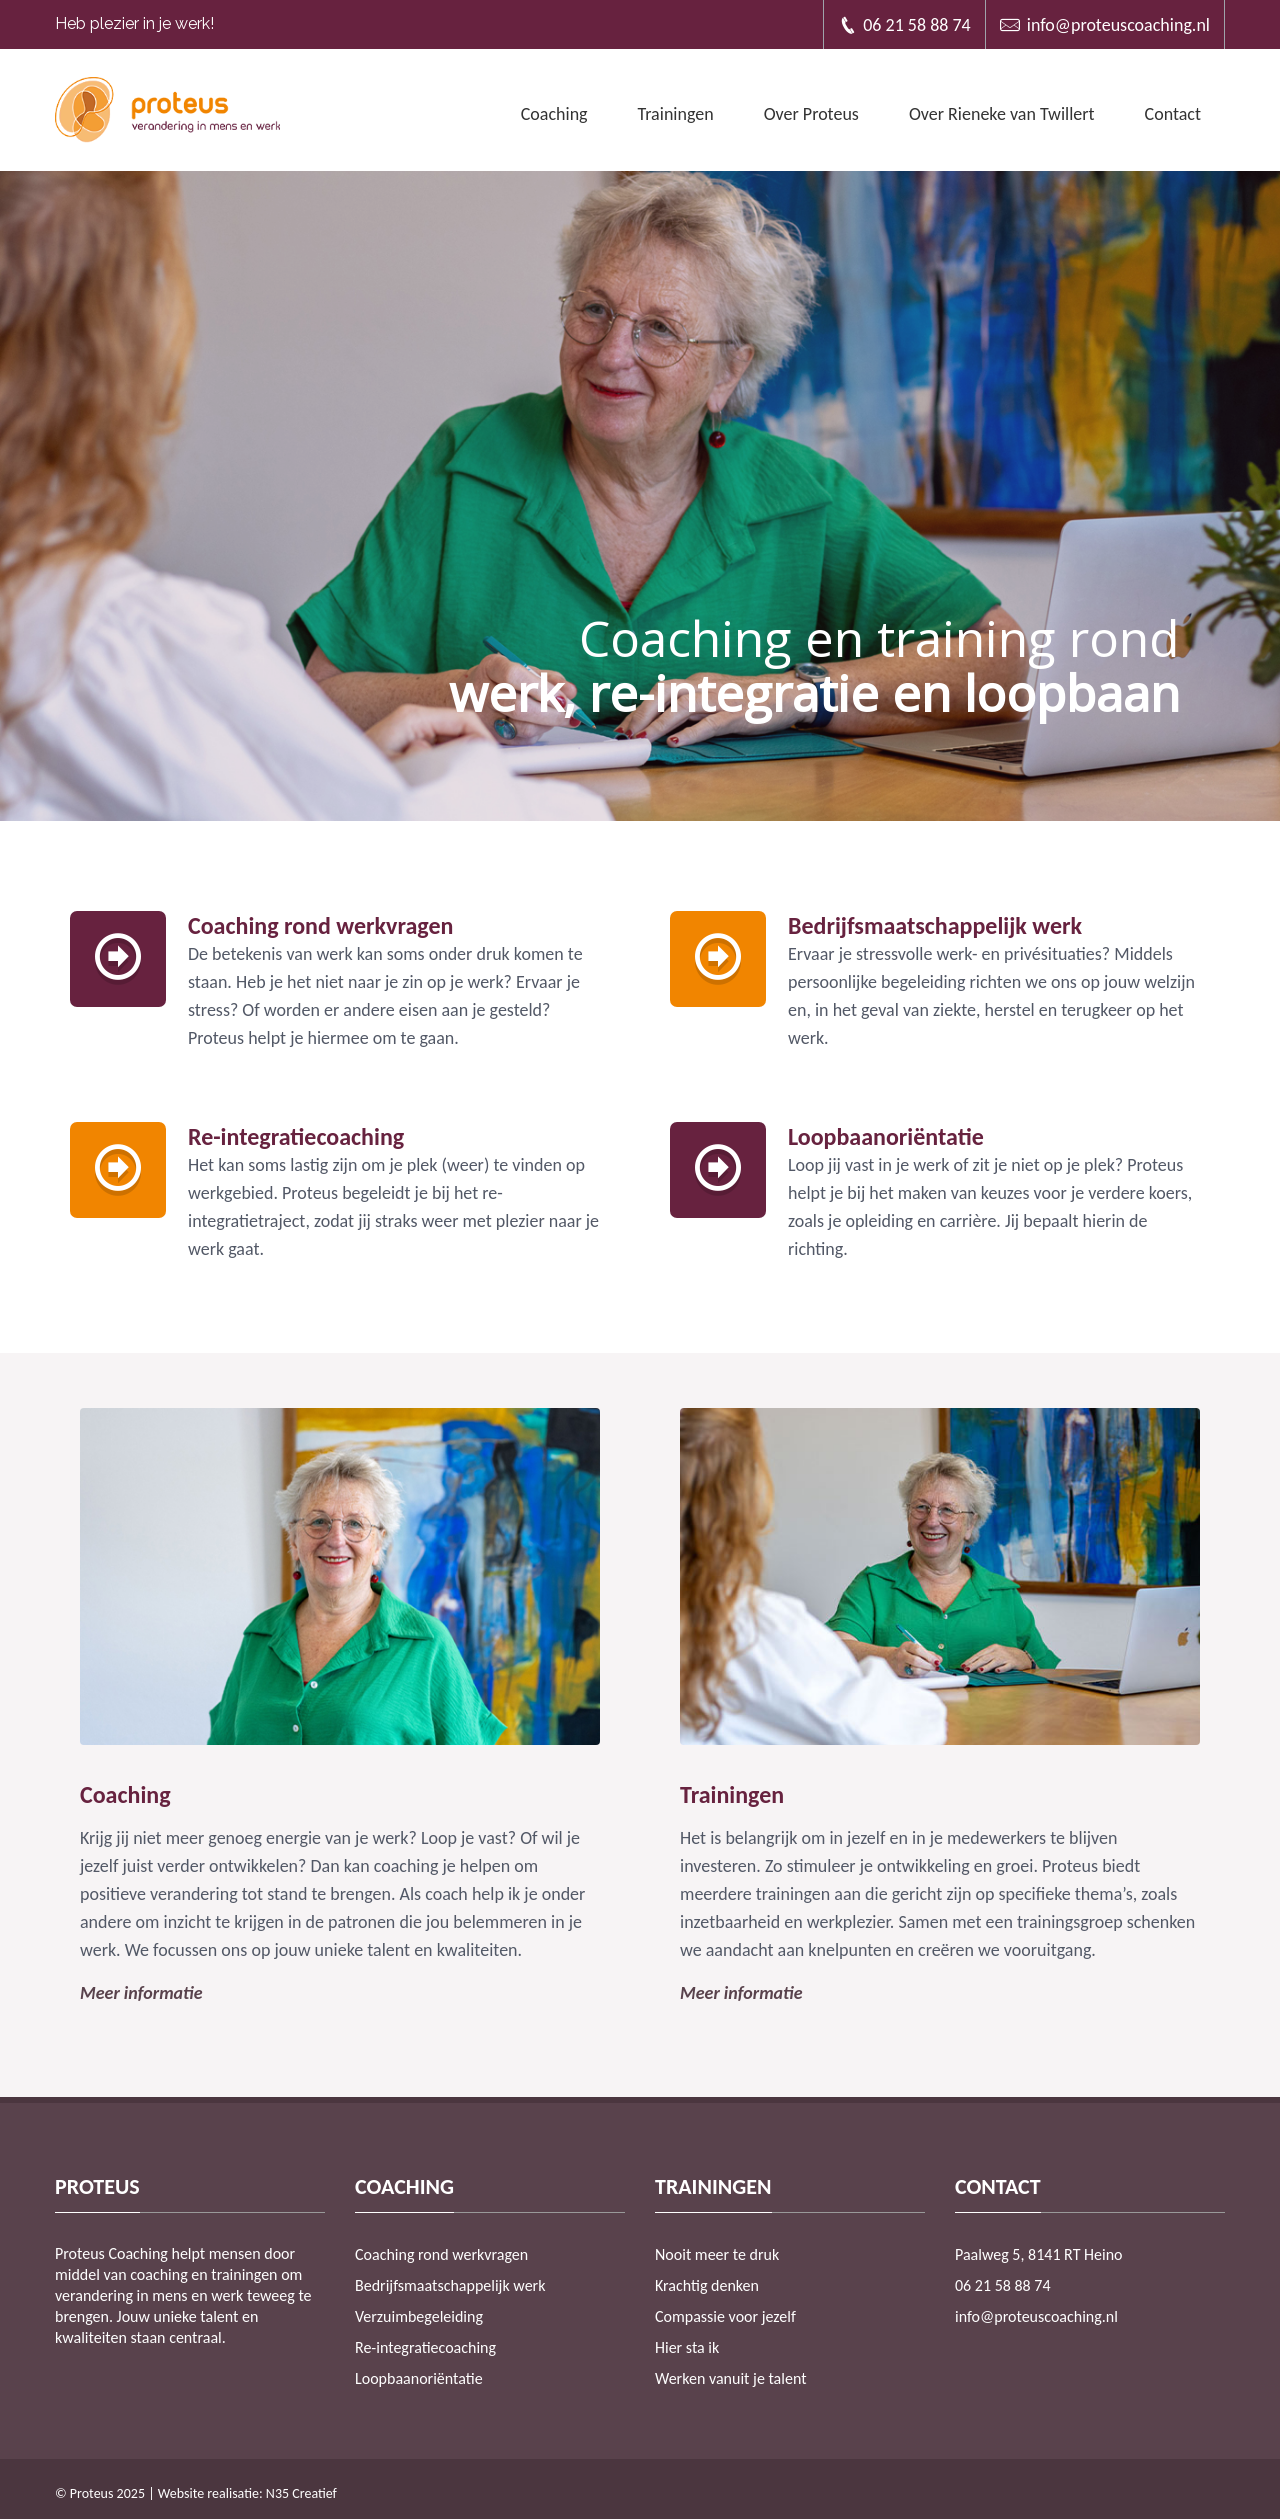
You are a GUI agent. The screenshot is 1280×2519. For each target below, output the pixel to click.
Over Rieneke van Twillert (1002, 114)
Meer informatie (141, 1993)
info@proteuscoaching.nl (1105, 25)
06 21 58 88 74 (904, 25)
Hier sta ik (687, 2347)
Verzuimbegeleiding (419, 2316)
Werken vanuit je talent (731, 2378)
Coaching (554, 114)
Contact (1173, 114)
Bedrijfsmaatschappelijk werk (450, 2285)
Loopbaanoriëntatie (419, 2378)
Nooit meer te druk (717, 2254)
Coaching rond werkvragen (441, 2254)
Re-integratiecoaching (425, 2347)
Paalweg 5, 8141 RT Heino (1039, 2254)
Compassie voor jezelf (725, 2316)
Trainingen (676, 114)
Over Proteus (811, 114)
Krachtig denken (707, 2285)
